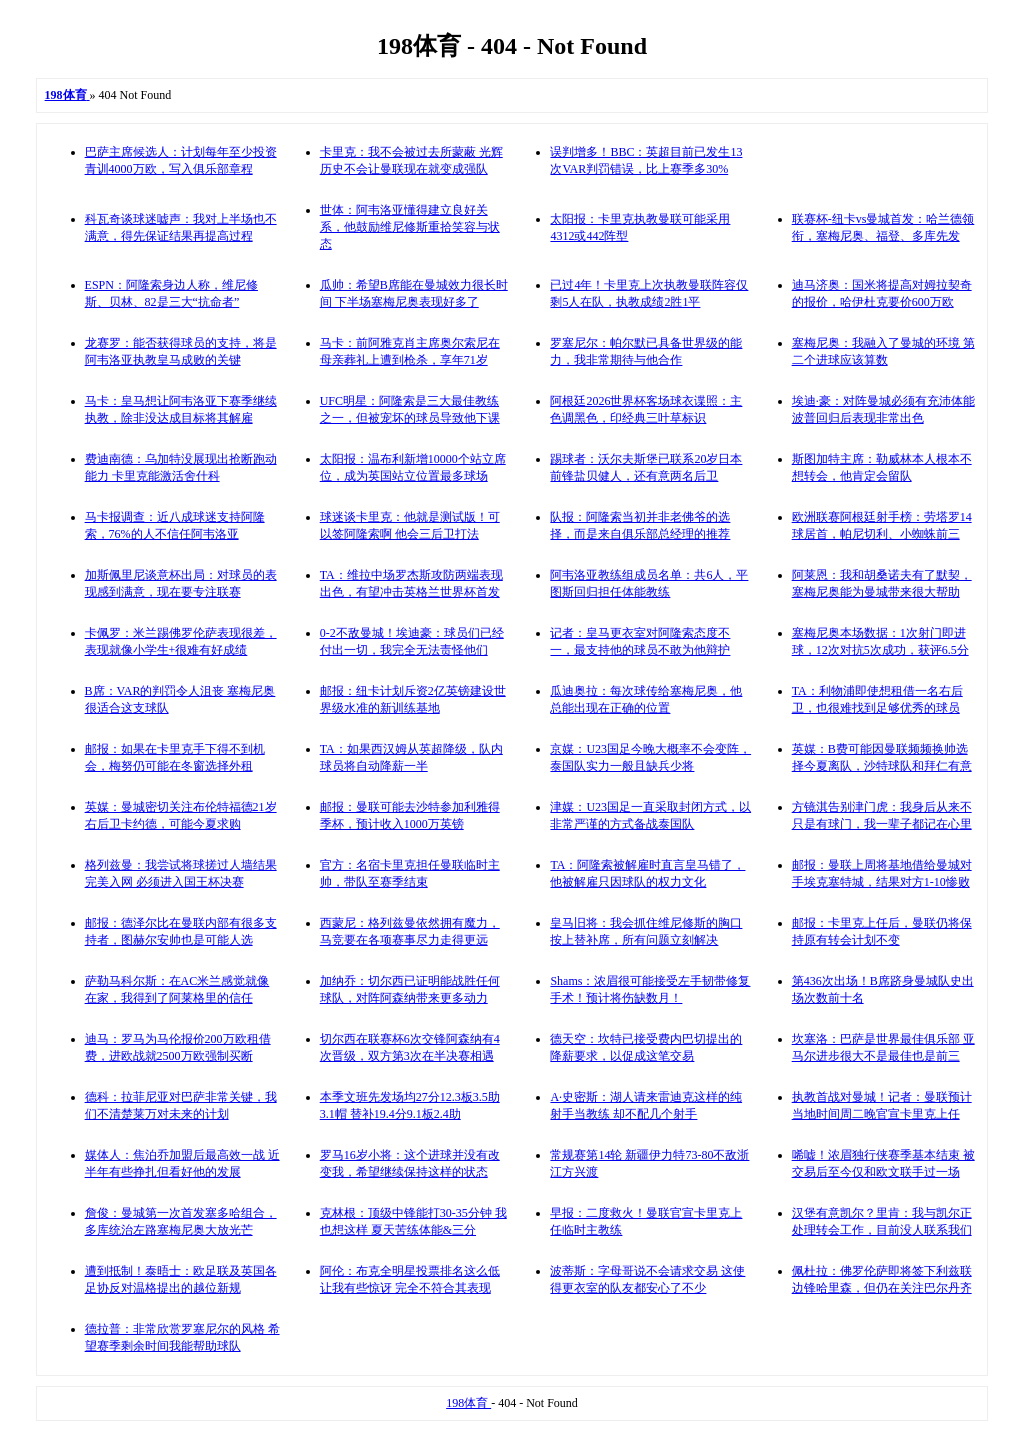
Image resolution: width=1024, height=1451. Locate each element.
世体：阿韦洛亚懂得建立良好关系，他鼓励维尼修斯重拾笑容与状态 (410, 227)
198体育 (468, 1403)
